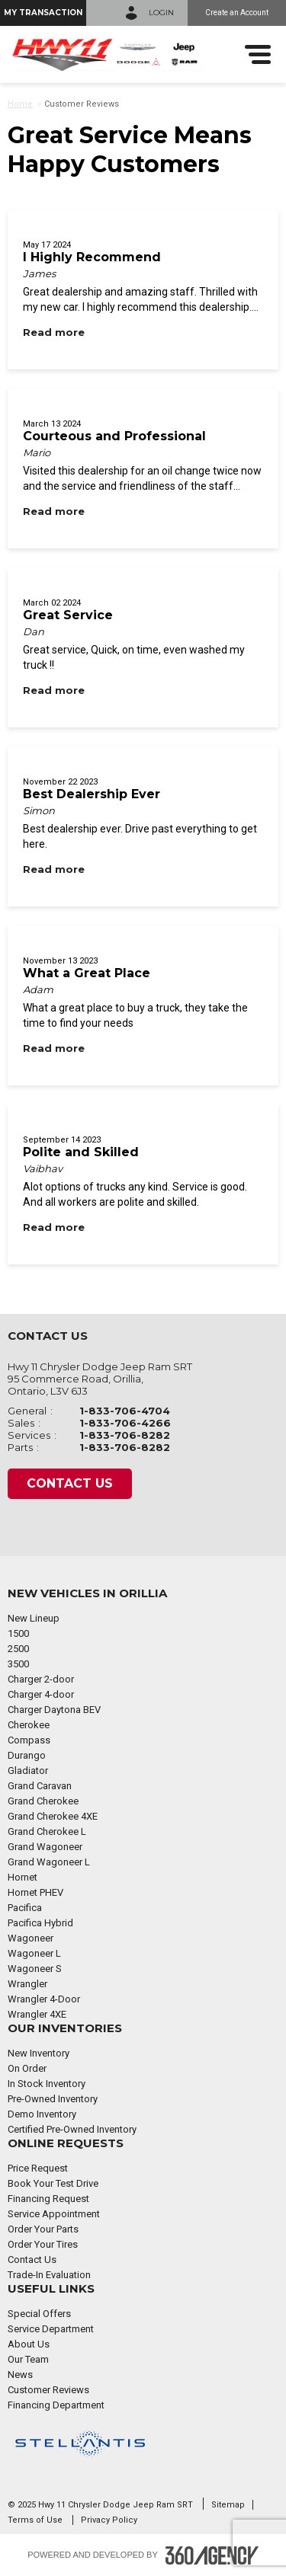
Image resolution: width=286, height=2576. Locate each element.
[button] (43, 13)
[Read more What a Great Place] (54, 1048)
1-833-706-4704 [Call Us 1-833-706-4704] (124, 1411)
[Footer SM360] (212, 2555)
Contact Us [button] (70, 1483)
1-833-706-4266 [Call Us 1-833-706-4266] (125, 1423)
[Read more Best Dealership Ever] (54, 869)
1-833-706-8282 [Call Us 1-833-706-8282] (124, 1435)
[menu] (257, 54)
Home (20, 104)
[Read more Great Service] (54, 690)
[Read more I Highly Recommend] (54, 332)
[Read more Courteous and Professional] (54, 511)
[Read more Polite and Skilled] (54, 1227)
